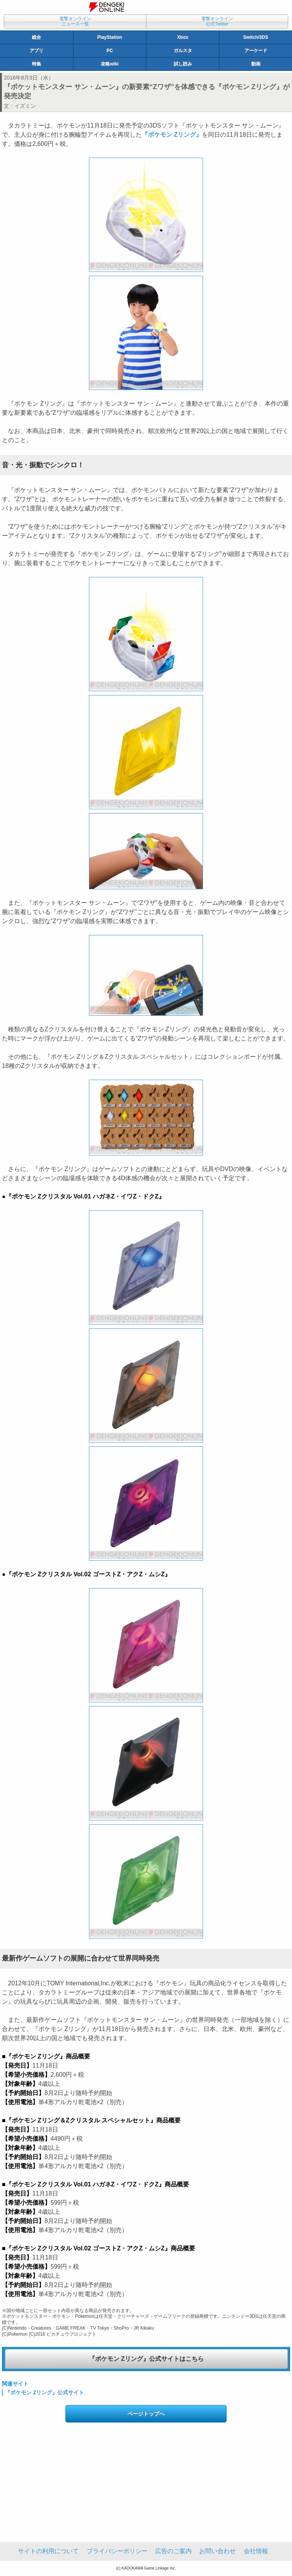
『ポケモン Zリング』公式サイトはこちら (146, 2358)
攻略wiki (110, 64)
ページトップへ (146, 2414)
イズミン (25, 106)
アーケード (255, 50)
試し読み (183, 64)
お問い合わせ (217, 2551)
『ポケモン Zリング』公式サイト (44, 2392)
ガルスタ (183, 50)
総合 (36, 37)
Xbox (182, 37)
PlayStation (109, 37)
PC (109, 50)
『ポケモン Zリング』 (172, 134)
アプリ (36, 50)
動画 (255, 64)
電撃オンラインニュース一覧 (75, 21)
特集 (36, 64)
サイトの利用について (48, 2551)
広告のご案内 (173, 2551)
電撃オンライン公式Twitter (217, 21)
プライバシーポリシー (117, 2551)
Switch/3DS (255, 37)
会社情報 (256, 2551)
